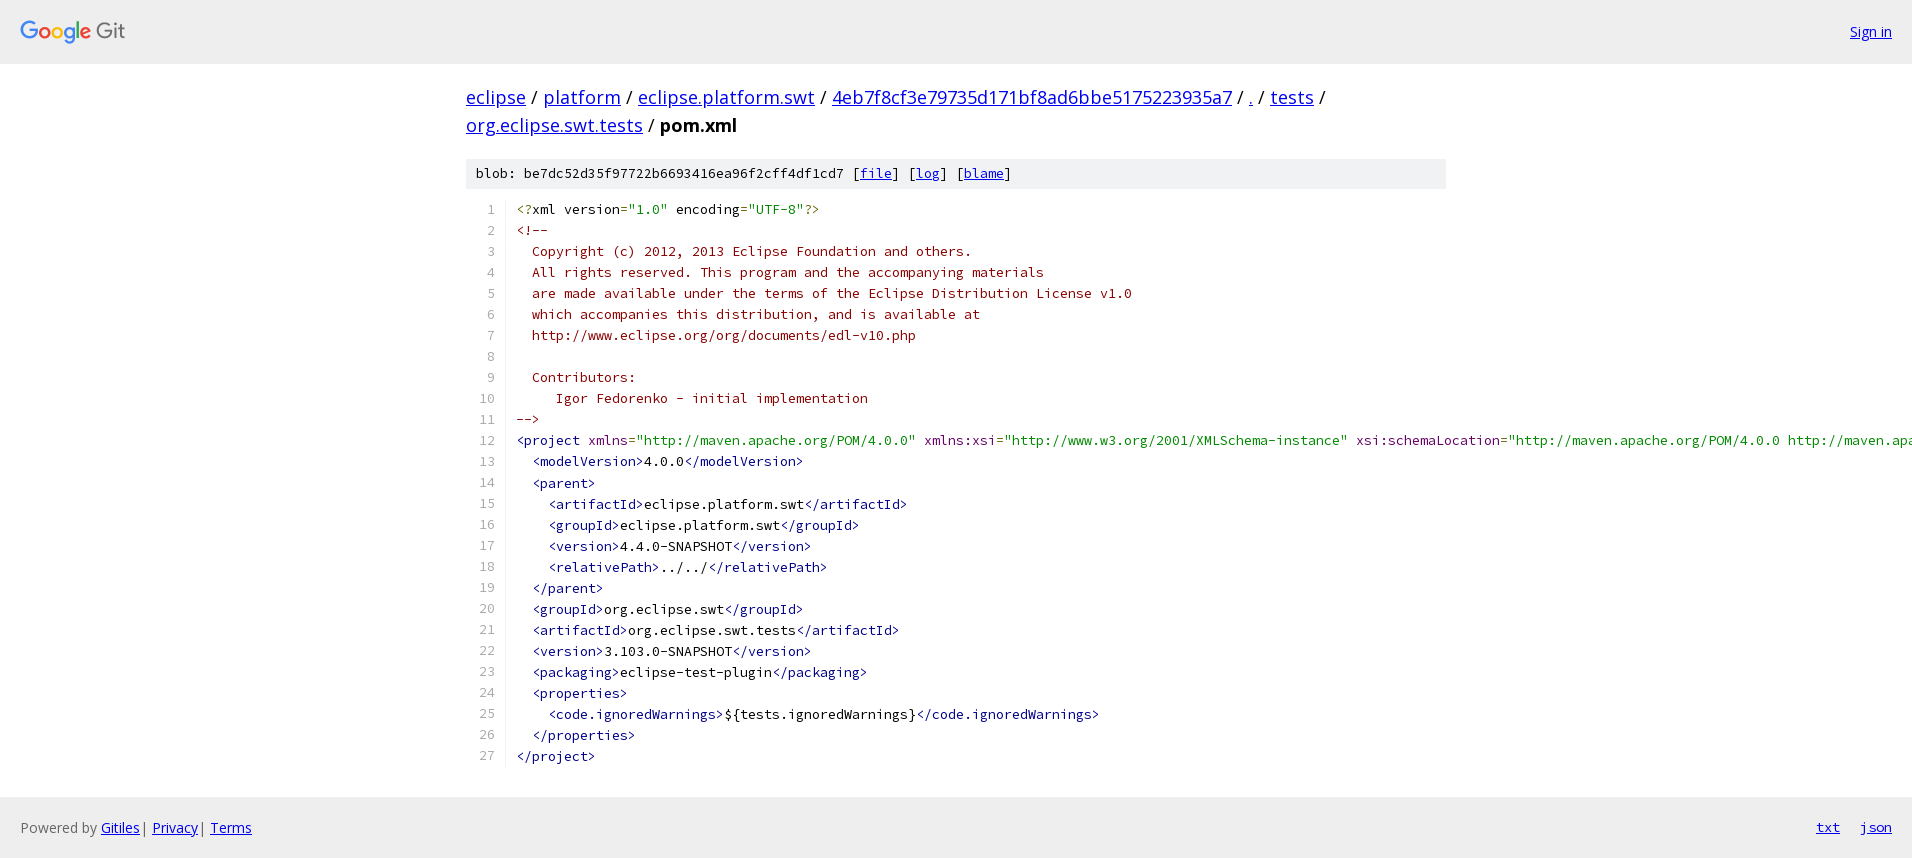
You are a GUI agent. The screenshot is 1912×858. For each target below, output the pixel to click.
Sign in (1871, 31)
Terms (231, 827)
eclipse (496, 97)
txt (1828, 827)
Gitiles (120, 827)
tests (1292, 97)
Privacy (175, 827)
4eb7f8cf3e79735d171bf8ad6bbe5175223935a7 (1032, 97)
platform (582, 97)
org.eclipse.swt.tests (554, 125)
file (876, 173)
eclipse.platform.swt (726, 97)
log (928, 173)
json (1876, 827)
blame (984, 173)
